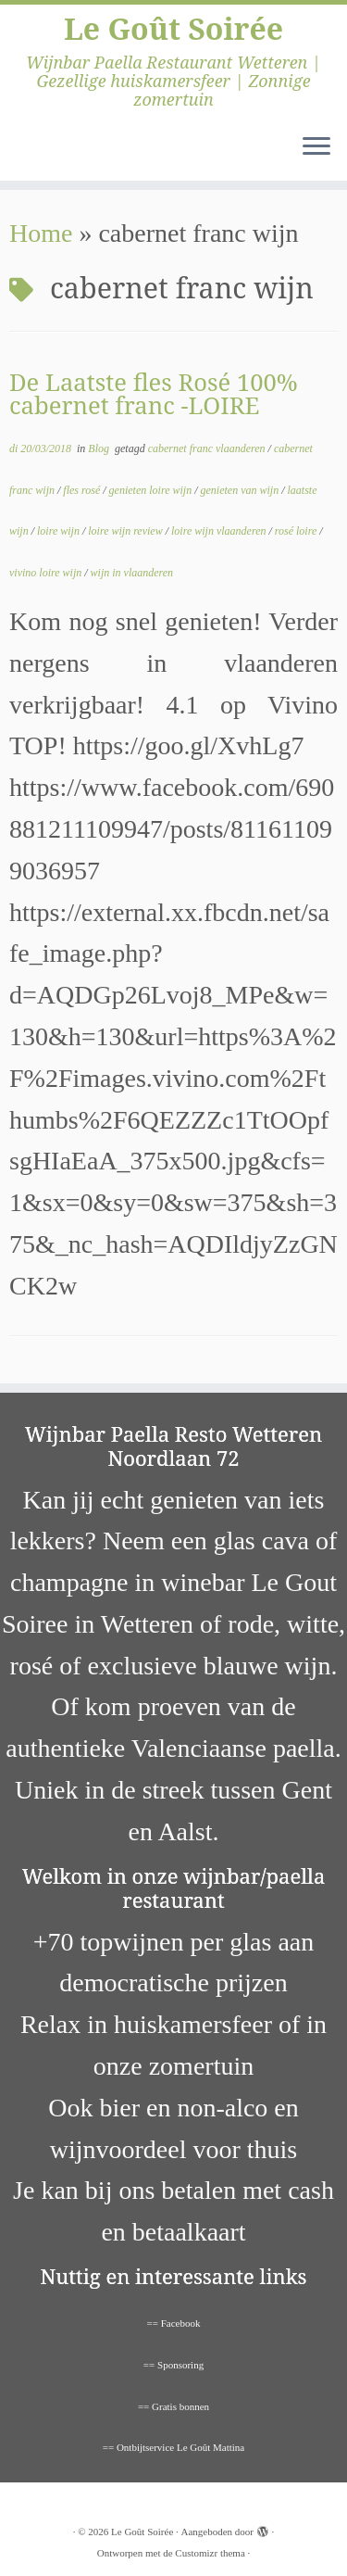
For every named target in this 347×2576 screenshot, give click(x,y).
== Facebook (174, 2323)
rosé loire (297, 530)
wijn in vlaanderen (132, 572)
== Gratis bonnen (173, 2406)
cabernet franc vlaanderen (208, 448)
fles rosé (83, 490)
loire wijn (59, 530)
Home (40, 233)
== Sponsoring (173, 2364)
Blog (100, 448)
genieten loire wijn (152, 490)
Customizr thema (209, 2552)
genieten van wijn (240, 490)
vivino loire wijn (46, 572)
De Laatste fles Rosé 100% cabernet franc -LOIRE (153, 394)
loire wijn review (126, 530)
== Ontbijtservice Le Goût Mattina (174, 2447)
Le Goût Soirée (173, 29)
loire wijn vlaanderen (219, 530)
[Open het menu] (316, 147)
